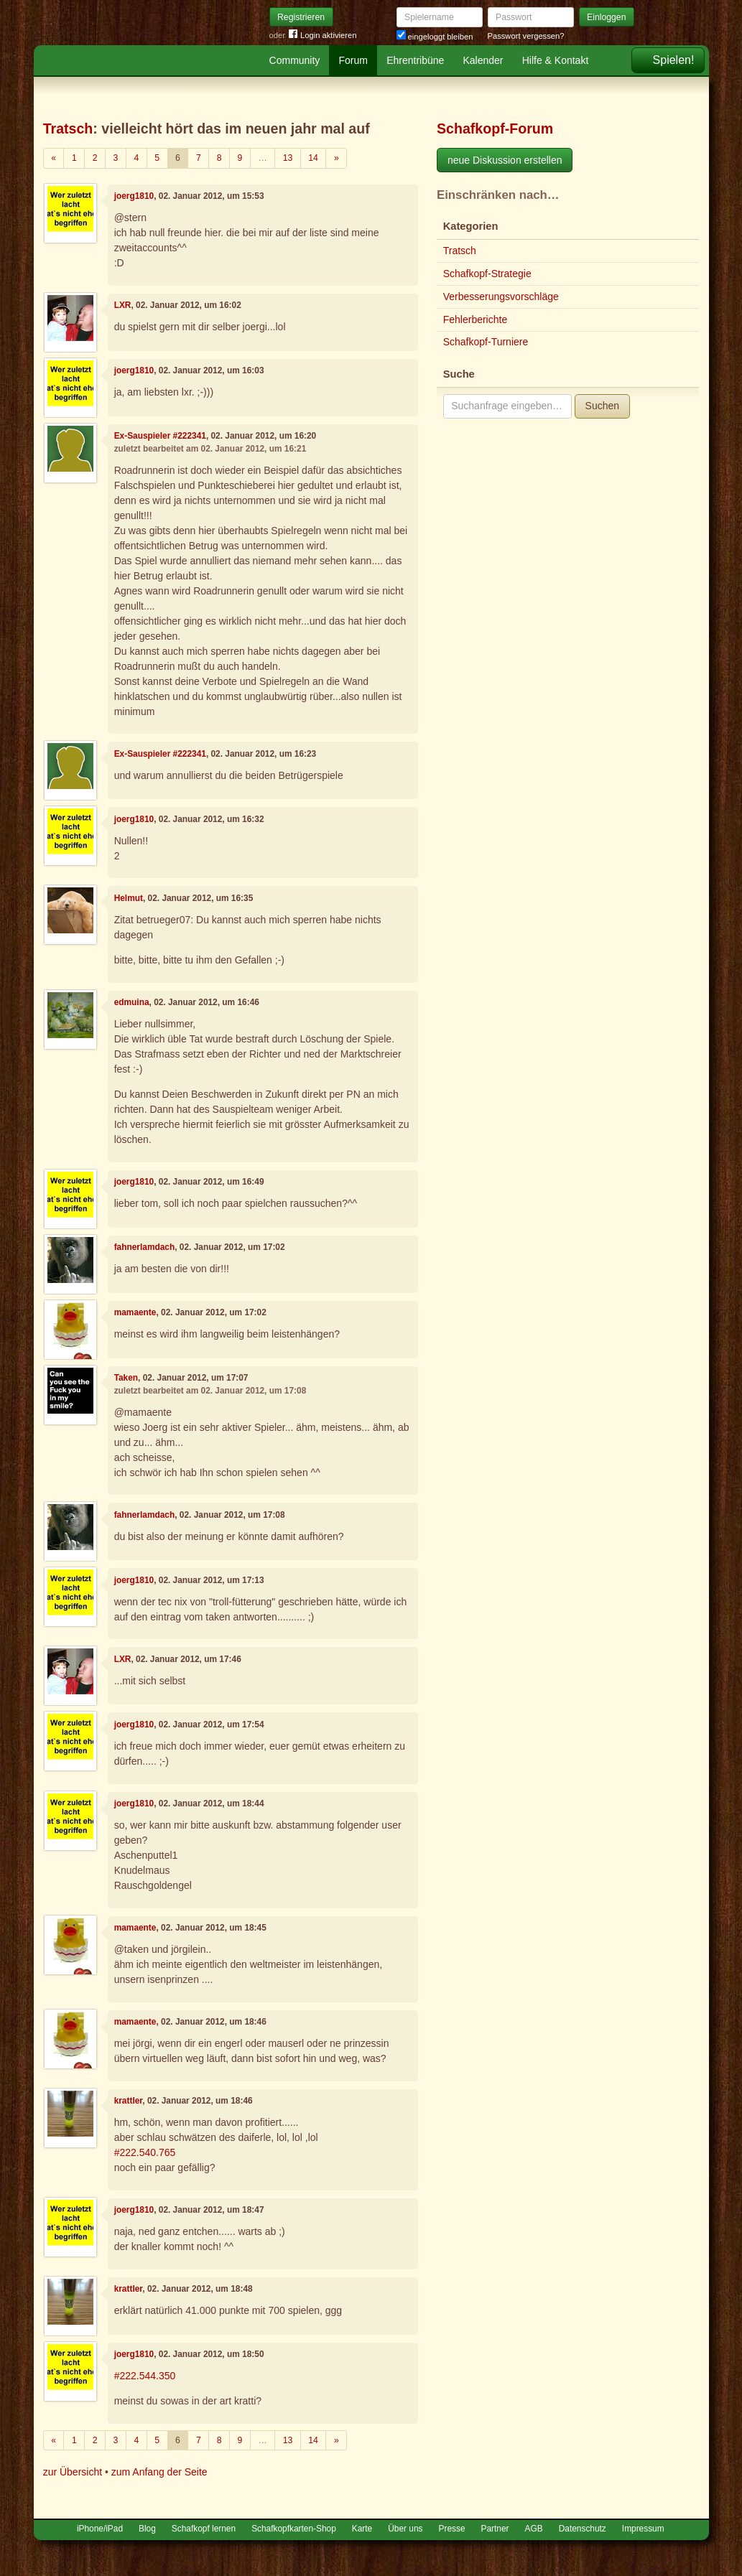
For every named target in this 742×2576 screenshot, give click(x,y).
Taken (126, 1378)
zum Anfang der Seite (159, 2472)
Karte (362, 2529)
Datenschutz (582, 2529)
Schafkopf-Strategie (487, 273)
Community (294, 60)
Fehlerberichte (475, 319)
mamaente (135, 1312)
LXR (122, 305)
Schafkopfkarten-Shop (293, 2529)
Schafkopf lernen (204, 2529)
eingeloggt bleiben (434, 36)
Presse (452, 2529)
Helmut (128, 898)
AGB (534, 2529)
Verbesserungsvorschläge (501, 296)
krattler (128, 2101)
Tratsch (68, 128)
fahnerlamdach (144, 1247)
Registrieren (301, 17)
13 (288, 158)
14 (313, 158)
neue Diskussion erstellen (504, 160)
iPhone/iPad (100, 2529)
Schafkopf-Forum (495, 128)
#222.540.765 (145, 2152)
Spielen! (674, 60)
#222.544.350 (145, 2375)
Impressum (643, 2529)
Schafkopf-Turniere (486, 341)
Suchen (602, 405)
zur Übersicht (72, 2472)
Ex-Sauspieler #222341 (160, 436)
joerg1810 (134, 196)
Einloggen (606, 17)
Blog (147, 2529)
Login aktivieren (322, 35)
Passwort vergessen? (526, 36)
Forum (353, 60)
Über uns (405, 2529)
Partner (495, 2529)
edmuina (131, 1002)
